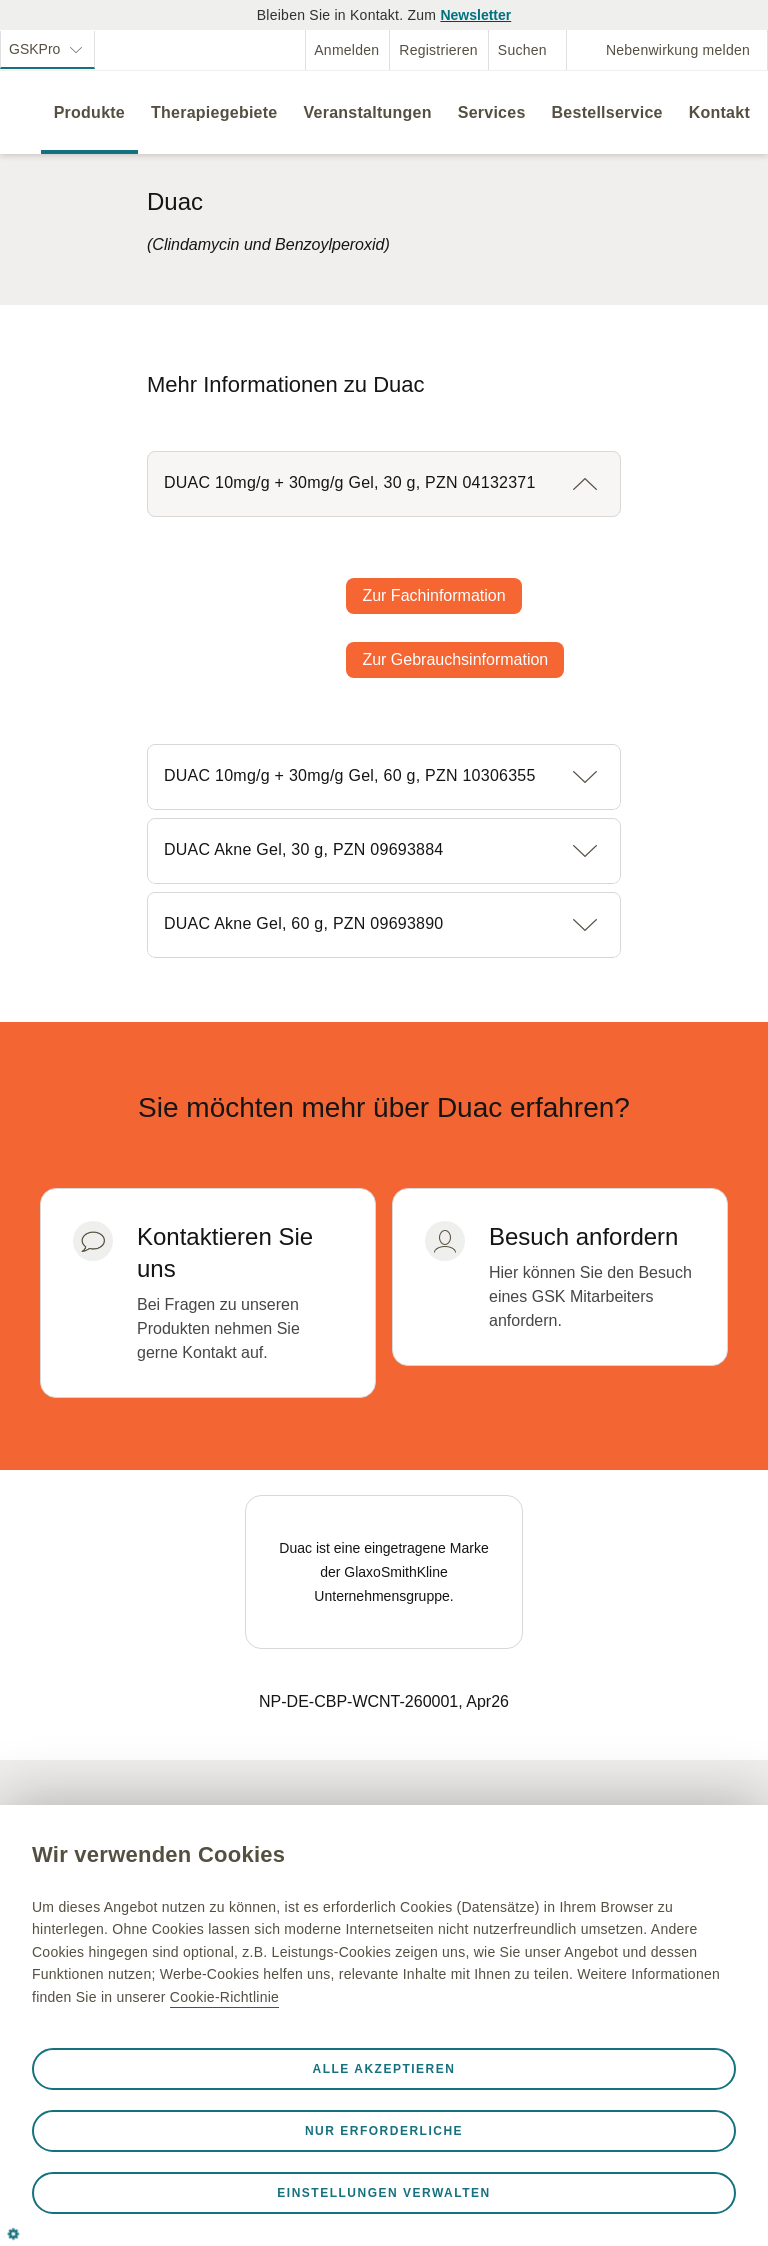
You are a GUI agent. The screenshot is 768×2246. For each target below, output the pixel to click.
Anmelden (346, 50)
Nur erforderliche (384, 2131)
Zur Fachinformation (433, 595)
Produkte (89, 112)
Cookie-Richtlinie (224, 1997)
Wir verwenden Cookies (158, 1854)
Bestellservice (607, 112)
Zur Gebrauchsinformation (455, 659)
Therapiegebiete (214, 112)
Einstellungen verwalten (383, 2193)
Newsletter (475, 15)
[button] (384, 484)
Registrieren (438, 50)
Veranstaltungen (367, 112)
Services (492, 112)
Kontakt (719, 112)
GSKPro (36, 49)
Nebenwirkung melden (678, 50)
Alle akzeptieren (384, 2069)
